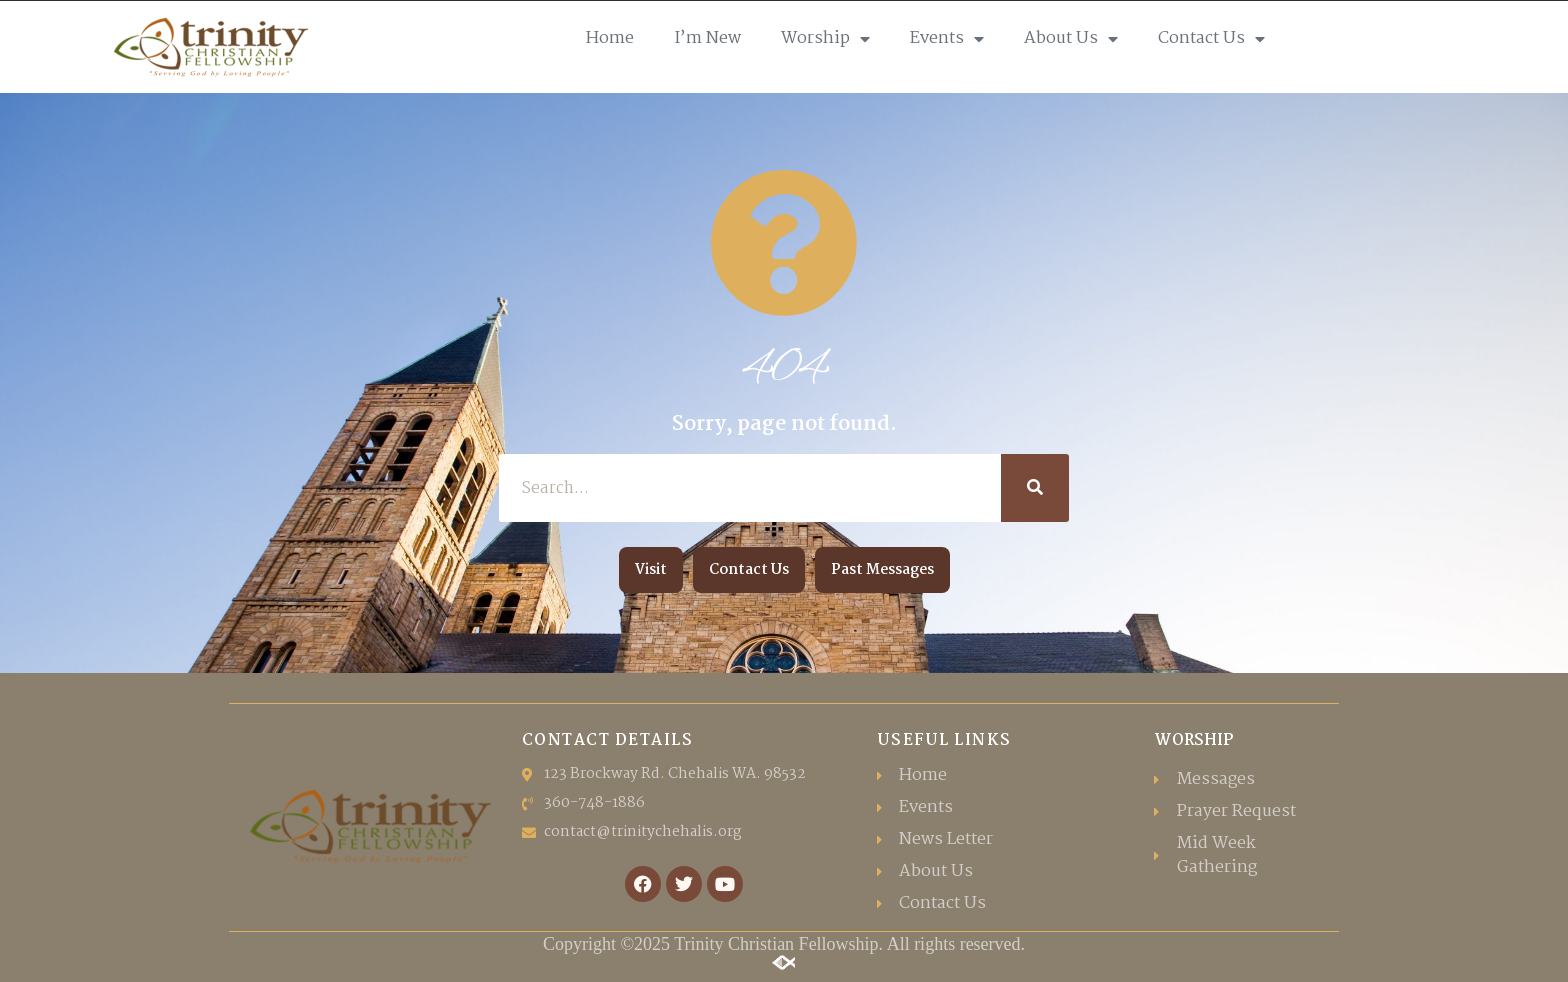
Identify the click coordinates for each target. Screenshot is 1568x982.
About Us (1071, 39)
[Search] (1035, 488)
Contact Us (1211, 39)
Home (610, 38)
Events (947, 39)
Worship (825, 39)
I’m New (707, 38)
